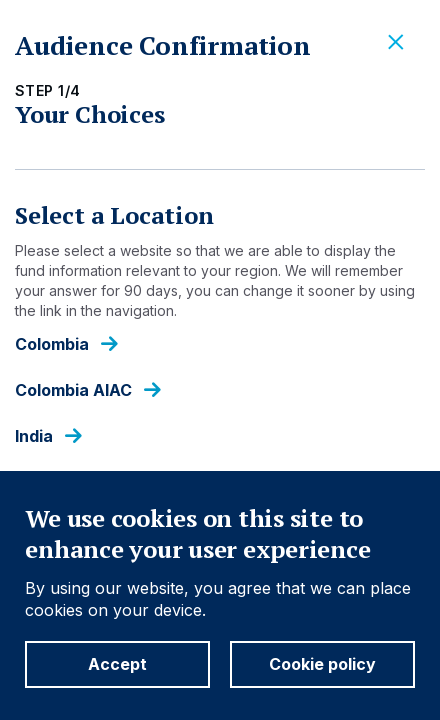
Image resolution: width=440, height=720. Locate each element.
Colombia (52, 344)
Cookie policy (322, 664)
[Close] (396, 43)
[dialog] (220, 360)
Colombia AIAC (73, 390)
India (34, 436)
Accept (117, 664)
